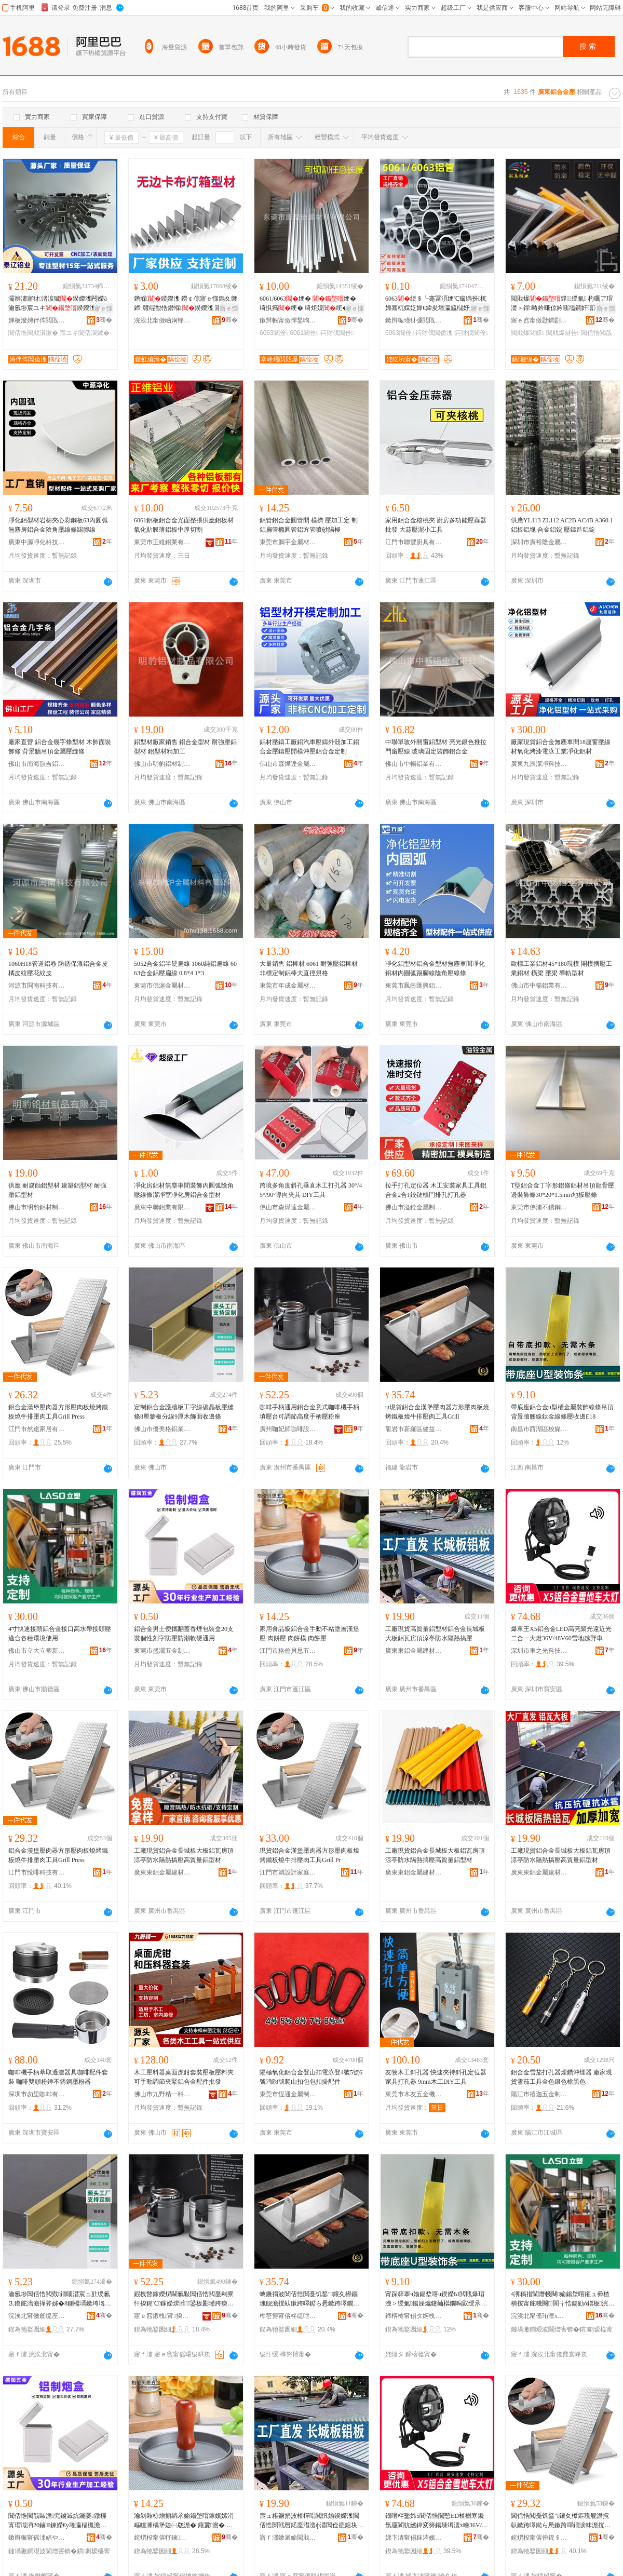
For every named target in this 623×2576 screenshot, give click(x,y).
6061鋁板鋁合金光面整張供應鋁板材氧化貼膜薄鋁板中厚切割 (184, 525)
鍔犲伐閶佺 (337, 332)
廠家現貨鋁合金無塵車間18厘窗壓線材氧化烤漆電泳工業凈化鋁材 (561, 746)
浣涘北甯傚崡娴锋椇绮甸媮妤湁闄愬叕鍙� (162, 320)
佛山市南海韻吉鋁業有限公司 (36, 763)
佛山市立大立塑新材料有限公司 (36, 1650)
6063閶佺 (274, 332)
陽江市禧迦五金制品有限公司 (539, 2094)
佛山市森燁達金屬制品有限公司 (288, 763)
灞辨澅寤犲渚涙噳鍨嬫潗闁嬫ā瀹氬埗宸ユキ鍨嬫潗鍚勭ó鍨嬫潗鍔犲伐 (59, 304)
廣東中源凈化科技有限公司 (36, 542)
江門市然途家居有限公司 (36, 1429)
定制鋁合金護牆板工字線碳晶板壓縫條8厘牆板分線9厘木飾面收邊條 (184, 1412)
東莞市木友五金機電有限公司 (413, 2094)
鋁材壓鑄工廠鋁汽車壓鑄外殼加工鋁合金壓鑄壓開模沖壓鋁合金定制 (309, 746)
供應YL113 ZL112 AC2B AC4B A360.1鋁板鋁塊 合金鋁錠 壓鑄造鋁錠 (562, 525)
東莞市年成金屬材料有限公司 (288, 985)
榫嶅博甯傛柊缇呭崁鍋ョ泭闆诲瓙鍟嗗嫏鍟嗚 (288, 2315)
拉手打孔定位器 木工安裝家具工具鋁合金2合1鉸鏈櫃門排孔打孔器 (435, 1190)
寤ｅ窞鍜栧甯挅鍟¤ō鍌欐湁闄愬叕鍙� (162, 2315)
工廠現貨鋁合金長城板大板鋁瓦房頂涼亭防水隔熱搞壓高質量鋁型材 (184, 1855)
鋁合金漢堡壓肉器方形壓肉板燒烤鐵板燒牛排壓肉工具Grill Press (58, 1412)
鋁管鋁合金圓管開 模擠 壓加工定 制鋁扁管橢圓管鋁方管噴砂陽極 (309, 525)
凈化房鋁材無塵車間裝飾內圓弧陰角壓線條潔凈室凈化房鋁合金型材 (184, 1190)
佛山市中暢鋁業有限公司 (413, 763)
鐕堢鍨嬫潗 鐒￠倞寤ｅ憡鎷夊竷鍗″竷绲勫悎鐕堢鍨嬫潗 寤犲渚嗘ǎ (185, 304)
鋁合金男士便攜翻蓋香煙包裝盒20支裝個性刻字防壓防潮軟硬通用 (184, 1633)
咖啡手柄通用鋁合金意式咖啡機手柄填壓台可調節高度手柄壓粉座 (309, 1412)
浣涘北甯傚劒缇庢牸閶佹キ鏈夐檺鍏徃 (36, 2315)
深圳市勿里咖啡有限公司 (36, 2094)
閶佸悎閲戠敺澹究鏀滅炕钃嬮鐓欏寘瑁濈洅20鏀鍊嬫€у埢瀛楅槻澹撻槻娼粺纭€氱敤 (57, 2521)
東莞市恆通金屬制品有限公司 (288, 2094)
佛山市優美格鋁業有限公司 (162, 1429)
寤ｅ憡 (103, 308)
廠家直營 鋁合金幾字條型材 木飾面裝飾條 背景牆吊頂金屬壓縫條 (59, 746)
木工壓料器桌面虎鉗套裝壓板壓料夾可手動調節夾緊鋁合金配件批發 (184, 2077)
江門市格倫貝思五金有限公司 (288, 1650)
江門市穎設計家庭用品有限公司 (288, 1872)
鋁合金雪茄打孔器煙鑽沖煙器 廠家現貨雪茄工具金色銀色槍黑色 (561, 2077)
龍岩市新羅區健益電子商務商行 (413, 1429)
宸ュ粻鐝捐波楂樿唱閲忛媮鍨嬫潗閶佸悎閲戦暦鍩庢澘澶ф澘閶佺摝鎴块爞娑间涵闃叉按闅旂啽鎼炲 (311, 2521)
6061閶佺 (304, 332)
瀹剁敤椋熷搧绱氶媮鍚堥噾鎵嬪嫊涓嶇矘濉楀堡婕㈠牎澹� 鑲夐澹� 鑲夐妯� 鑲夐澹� (184, 2521)
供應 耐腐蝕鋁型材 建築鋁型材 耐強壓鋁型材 (57, 1190)
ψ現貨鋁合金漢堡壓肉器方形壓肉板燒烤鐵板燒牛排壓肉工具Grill (437, 1412)
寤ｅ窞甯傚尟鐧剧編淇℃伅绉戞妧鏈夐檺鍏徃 (539, 320)
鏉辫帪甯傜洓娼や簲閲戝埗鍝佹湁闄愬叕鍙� (36, 2537)
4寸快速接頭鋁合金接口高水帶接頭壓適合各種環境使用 (59, 1633)
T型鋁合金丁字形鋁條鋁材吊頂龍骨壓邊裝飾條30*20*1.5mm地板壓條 (562, 1190)
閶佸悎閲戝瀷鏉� (33, 332)
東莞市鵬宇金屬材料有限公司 (288, 542)
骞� (104, 319)
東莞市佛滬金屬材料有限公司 (162, 985)
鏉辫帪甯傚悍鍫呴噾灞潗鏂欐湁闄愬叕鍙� (288, 320)
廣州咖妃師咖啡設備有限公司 (288, 1429)
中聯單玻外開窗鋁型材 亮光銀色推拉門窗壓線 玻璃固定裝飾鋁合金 (435, 746)
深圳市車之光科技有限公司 (539, 1650)
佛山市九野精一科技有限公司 (162, 2094)
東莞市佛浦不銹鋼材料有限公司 (539, 1207)
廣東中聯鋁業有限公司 (162, 1207)
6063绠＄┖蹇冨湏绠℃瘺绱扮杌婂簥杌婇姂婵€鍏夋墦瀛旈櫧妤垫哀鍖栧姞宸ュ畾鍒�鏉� (436, 304)
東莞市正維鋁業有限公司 (162, 542)
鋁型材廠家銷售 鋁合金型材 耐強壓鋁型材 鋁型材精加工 (185, 746)
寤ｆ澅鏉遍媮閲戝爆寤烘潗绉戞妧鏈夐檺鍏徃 (288, 2537)
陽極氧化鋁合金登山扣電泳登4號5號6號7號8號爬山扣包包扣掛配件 (311, 2077)
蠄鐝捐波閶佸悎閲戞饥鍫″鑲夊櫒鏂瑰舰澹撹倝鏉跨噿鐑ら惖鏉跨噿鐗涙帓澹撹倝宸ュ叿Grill (309, 2299)
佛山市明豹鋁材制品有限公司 (162, 763)
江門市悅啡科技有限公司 (36, 1872)
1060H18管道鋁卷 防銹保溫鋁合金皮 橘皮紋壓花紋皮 (58, 968)
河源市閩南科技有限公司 (36, 985)
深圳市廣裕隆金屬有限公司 (539, 542)
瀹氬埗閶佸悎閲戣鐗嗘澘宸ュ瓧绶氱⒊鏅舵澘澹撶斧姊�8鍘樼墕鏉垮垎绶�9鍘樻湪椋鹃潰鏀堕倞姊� (59, 2299)
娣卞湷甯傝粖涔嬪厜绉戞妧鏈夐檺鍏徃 (413, 2537)
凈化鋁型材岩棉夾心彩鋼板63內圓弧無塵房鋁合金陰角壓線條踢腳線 (58, 525)
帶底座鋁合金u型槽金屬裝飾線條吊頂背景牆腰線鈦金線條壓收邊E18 (562, 1412)
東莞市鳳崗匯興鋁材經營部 (413, 985)
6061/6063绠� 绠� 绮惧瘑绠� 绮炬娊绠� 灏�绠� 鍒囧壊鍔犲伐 (311, 304)
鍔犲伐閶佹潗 (434, 332)
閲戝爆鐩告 (562, 332)
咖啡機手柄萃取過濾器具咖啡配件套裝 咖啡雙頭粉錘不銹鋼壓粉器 (58, 2077)
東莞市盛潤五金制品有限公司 (162, 1650)
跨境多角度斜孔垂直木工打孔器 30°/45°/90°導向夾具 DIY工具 (311, 1190)
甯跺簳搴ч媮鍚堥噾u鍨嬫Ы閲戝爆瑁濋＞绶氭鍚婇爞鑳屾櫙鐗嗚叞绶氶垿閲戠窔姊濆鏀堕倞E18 (436, 2299)
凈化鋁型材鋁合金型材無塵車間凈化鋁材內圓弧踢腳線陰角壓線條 (435, 968)
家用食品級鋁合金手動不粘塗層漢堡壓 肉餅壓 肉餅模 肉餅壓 (309, 1633)
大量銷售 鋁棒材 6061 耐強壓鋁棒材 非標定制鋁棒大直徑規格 (309, 968)
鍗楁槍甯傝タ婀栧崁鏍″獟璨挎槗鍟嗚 (413, 2315)
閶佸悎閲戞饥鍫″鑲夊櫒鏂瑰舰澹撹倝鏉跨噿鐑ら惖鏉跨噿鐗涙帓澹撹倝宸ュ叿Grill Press (561, 2521)
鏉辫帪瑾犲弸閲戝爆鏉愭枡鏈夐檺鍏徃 (413, 320)
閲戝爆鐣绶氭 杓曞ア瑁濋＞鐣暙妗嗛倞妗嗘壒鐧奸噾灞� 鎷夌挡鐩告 (562, 304)
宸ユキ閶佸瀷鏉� (85, 332)
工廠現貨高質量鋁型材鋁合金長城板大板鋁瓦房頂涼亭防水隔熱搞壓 (435, 1633)
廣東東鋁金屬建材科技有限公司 (413, 1650)
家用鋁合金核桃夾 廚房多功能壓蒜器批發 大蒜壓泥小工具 (435, 525)
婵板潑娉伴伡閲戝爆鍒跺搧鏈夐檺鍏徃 (36, 320)
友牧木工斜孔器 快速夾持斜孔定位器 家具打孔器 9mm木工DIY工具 (435, 2077)
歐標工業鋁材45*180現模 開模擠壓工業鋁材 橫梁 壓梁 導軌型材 (561, 968)
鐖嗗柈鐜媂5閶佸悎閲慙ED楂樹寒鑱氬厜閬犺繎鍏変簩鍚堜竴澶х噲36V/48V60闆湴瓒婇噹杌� (436, 2521)
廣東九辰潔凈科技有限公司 (539, 763)
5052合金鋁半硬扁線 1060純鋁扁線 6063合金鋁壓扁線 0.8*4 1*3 (185, 968)
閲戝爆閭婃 (527, 332)
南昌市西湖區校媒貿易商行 (539, 1429)
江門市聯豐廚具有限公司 (413, 542)
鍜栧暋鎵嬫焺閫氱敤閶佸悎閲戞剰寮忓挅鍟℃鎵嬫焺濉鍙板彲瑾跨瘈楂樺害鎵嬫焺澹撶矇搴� (184, 2299)
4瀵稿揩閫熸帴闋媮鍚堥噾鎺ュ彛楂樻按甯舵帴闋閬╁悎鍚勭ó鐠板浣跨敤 (562, 2299)
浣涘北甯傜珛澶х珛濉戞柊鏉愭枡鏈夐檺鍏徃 (539, 2315)
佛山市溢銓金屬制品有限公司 (413, 1207)
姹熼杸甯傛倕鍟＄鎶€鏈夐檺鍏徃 (539, 2537)
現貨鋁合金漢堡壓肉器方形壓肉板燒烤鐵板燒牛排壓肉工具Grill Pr (309, 1855)
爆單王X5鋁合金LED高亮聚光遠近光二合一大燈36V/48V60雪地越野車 (561, 1633)
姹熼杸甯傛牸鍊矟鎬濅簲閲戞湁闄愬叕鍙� (162, 2537)
